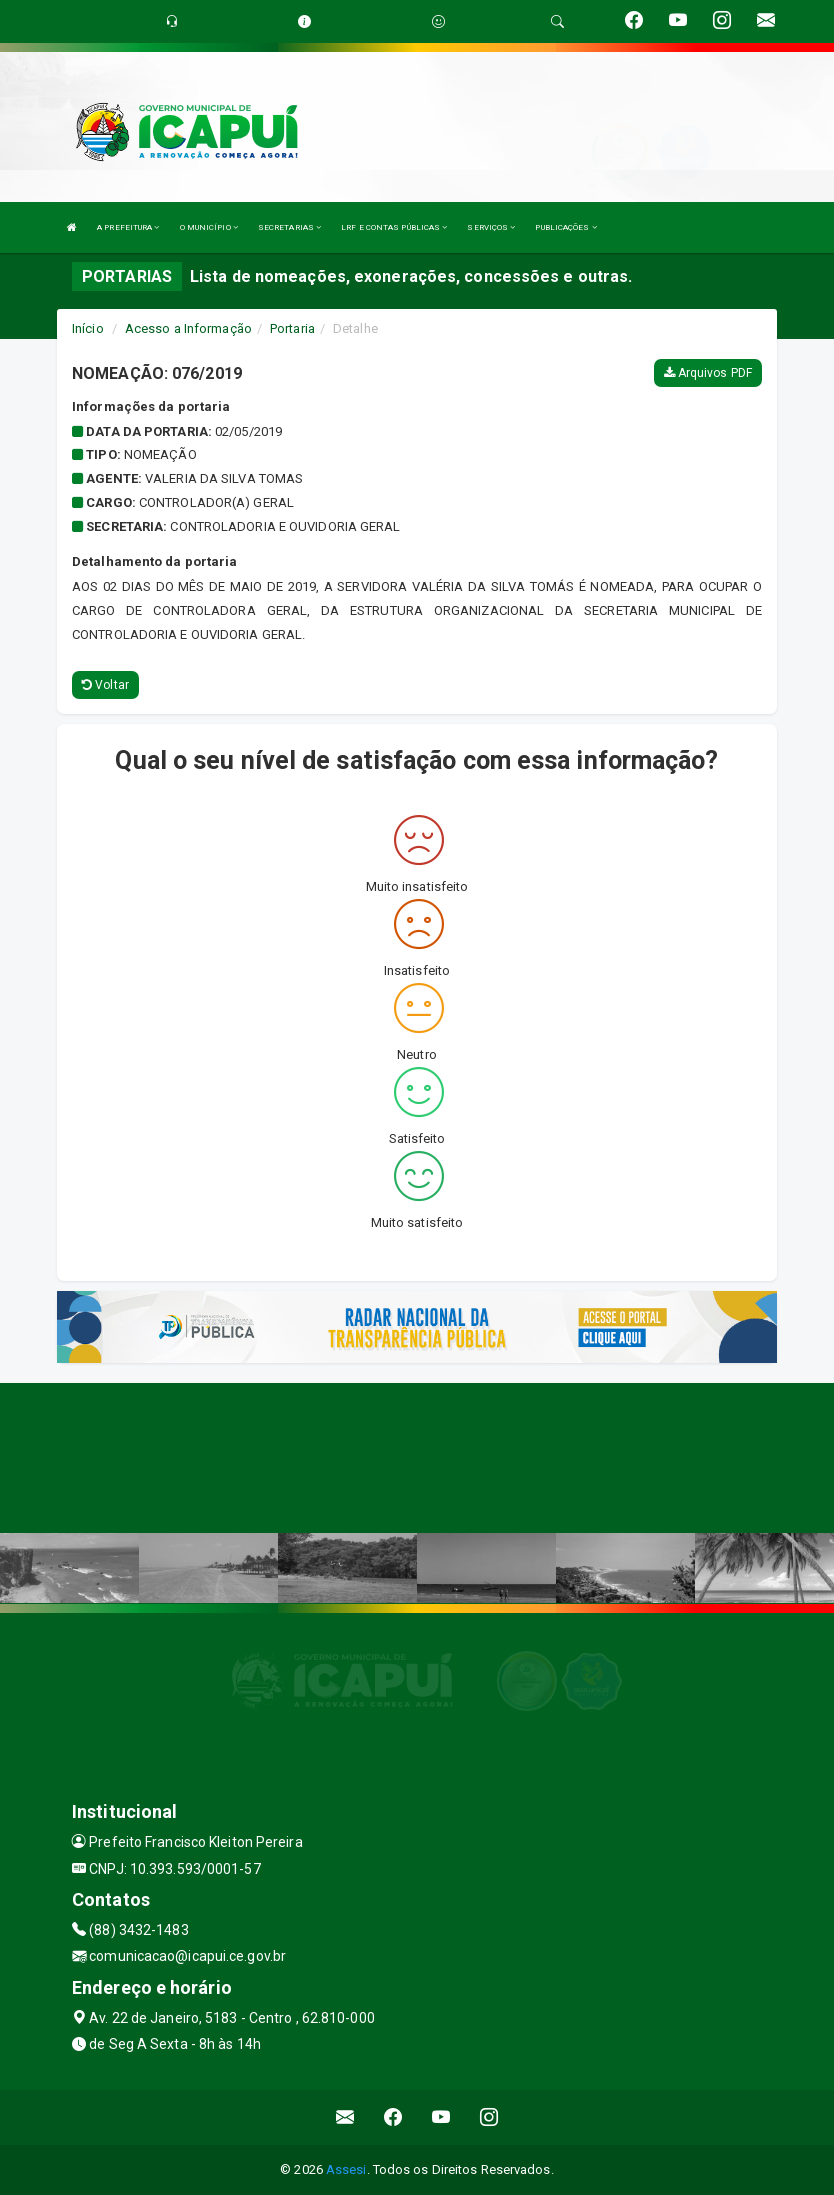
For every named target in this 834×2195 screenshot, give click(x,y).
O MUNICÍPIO (209, 227)
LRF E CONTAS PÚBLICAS (394, 227)
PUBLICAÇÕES (565, 227)
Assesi (346, 2169)
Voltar (105, 685)
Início (88, 328)
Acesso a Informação (188, 328)
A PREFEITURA (128, 227)
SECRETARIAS (289, 227)
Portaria (292, 328)
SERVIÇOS (491, 227)
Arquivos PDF (708, 373)
